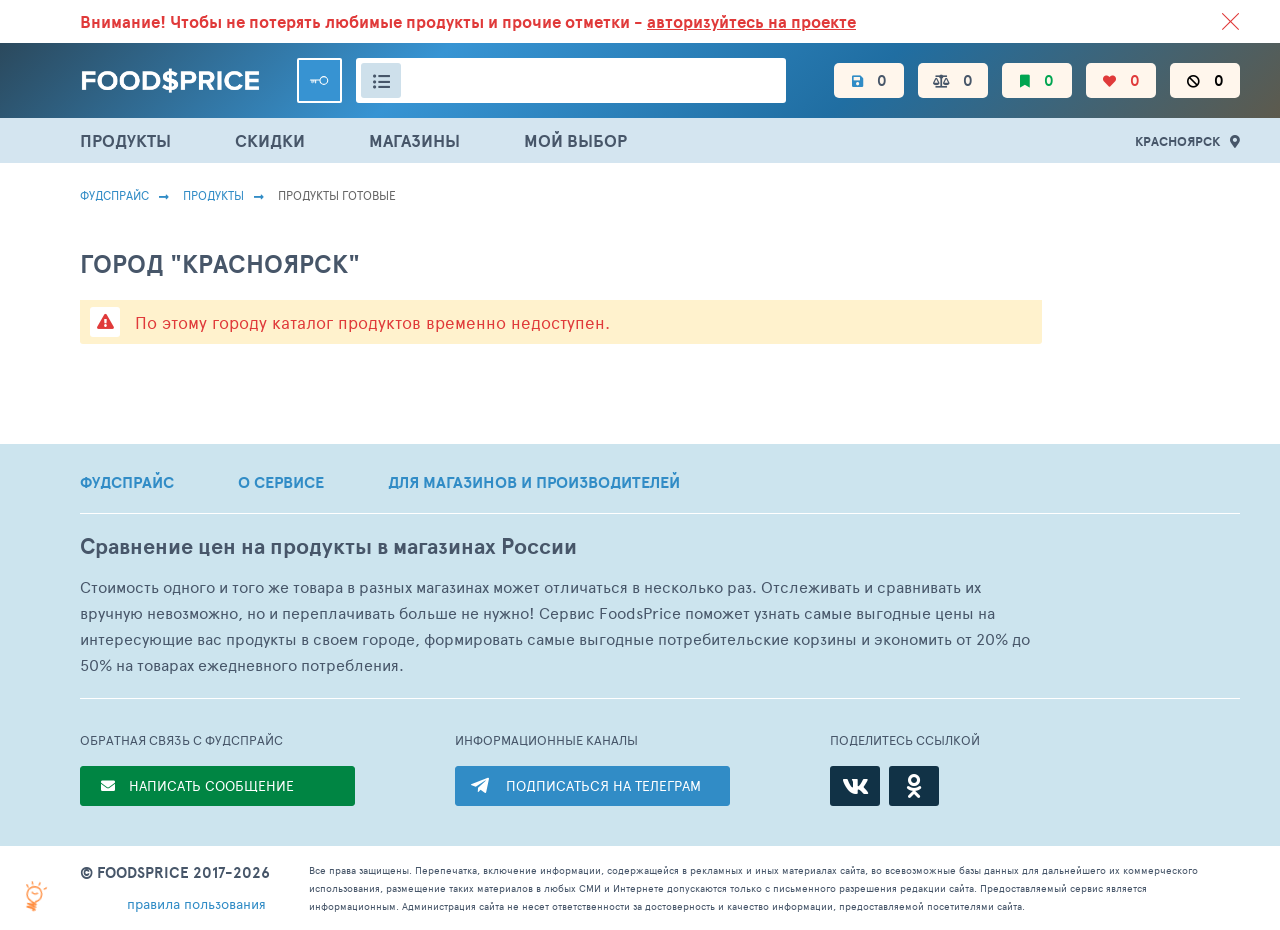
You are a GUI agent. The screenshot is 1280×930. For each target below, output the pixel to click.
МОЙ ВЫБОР (575, 140)
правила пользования (196, 903)
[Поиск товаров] (571, 80)
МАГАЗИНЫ (414, 140)
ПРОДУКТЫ (125, 140)
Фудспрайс (114, 195)
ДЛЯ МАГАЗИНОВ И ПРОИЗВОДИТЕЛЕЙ (534, 482)
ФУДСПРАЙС (127, 482)
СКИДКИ (270, 140)
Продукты (213, 195)
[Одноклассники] (914, 786)
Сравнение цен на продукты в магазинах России (328, 546)
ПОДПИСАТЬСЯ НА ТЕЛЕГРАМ (603, 785)
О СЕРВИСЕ (281, 482)
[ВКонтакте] (855, 786)
